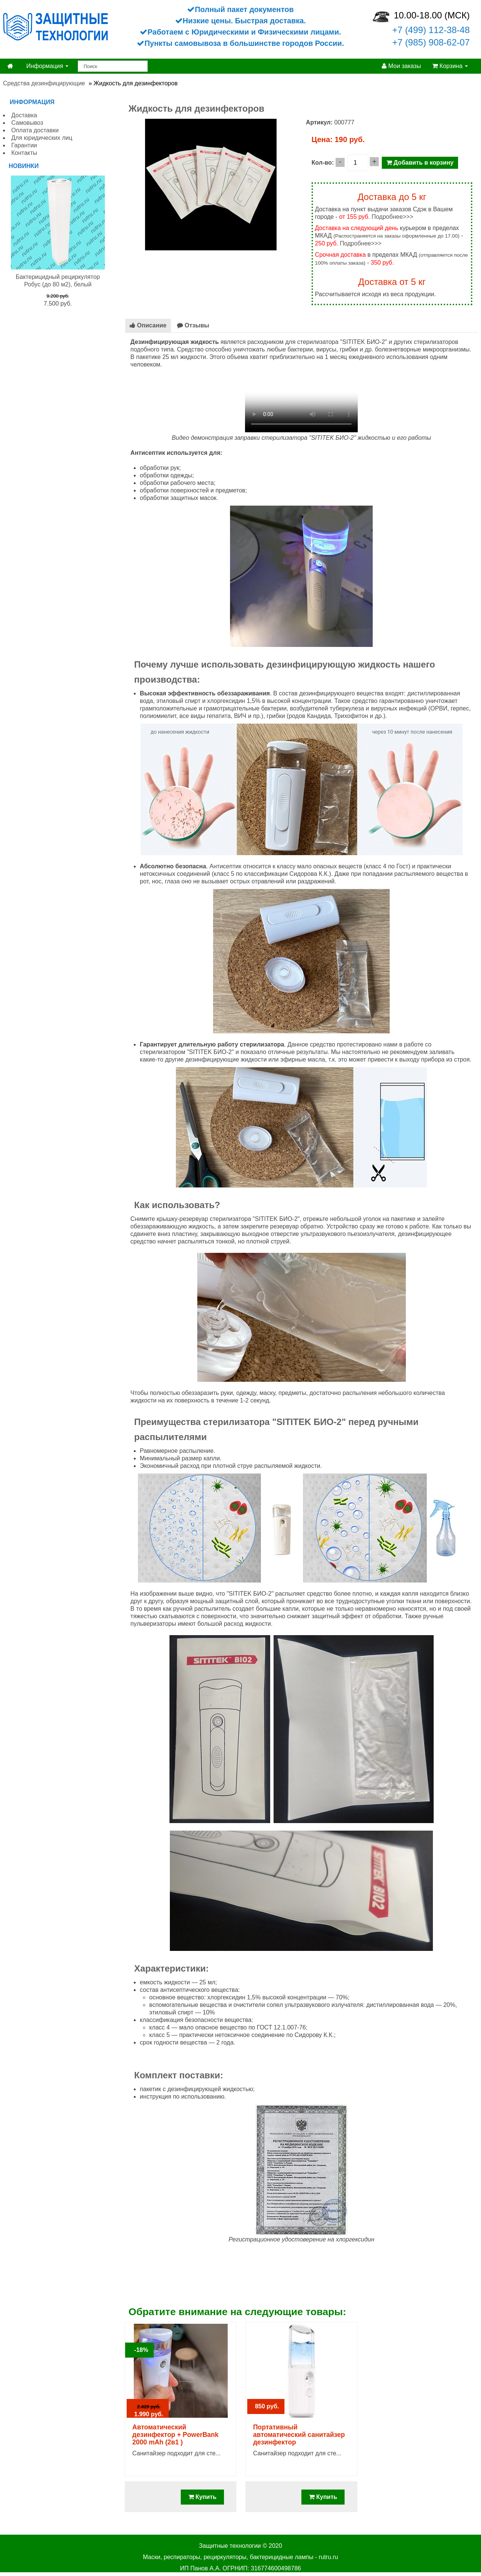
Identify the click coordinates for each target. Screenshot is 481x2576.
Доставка (24, 115)
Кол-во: (323, 162)
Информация (47, 66)
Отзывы (193, 325)
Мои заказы (401, 66)
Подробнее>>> (392, 217)
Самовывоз (27, 123)
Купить (202, 2497)
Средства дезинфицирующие (44, 83)
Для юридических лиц (41, 138)
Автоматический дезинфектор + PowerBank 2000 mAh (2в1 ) (175, 2434)
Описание (148, 325)
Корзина (450, 66)
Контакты (24, 153)
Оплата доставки (35, 130)
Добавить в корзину (420, 162)
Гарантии (24, 145)
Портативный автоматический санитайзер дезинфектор (299, 2434)
